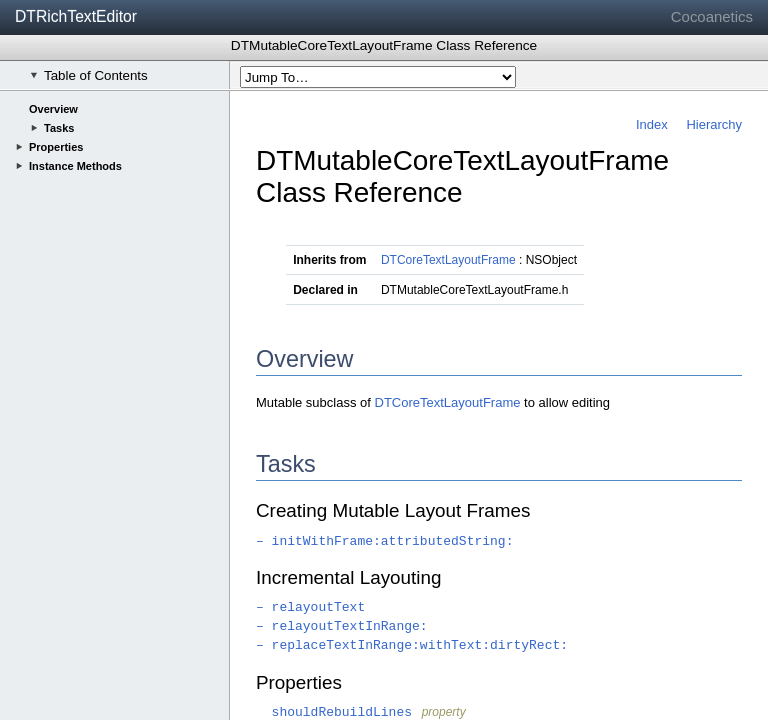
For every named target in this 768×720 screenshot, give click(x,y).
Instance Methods (75, 166)
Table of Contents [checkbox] (89, 75)
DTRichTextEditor (76, 16)
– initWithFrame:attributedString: (384, 541)
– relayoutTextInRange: (342, 626)
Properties (56, 147)
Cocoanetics (712, 16)
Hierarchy (714, 124)
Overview (53, 109)
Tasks (59, 128)
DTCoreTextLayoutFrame (448, 260)
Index (652, 124)
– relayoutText (310, 607)
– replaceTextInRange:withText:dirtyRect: (412, 645)
